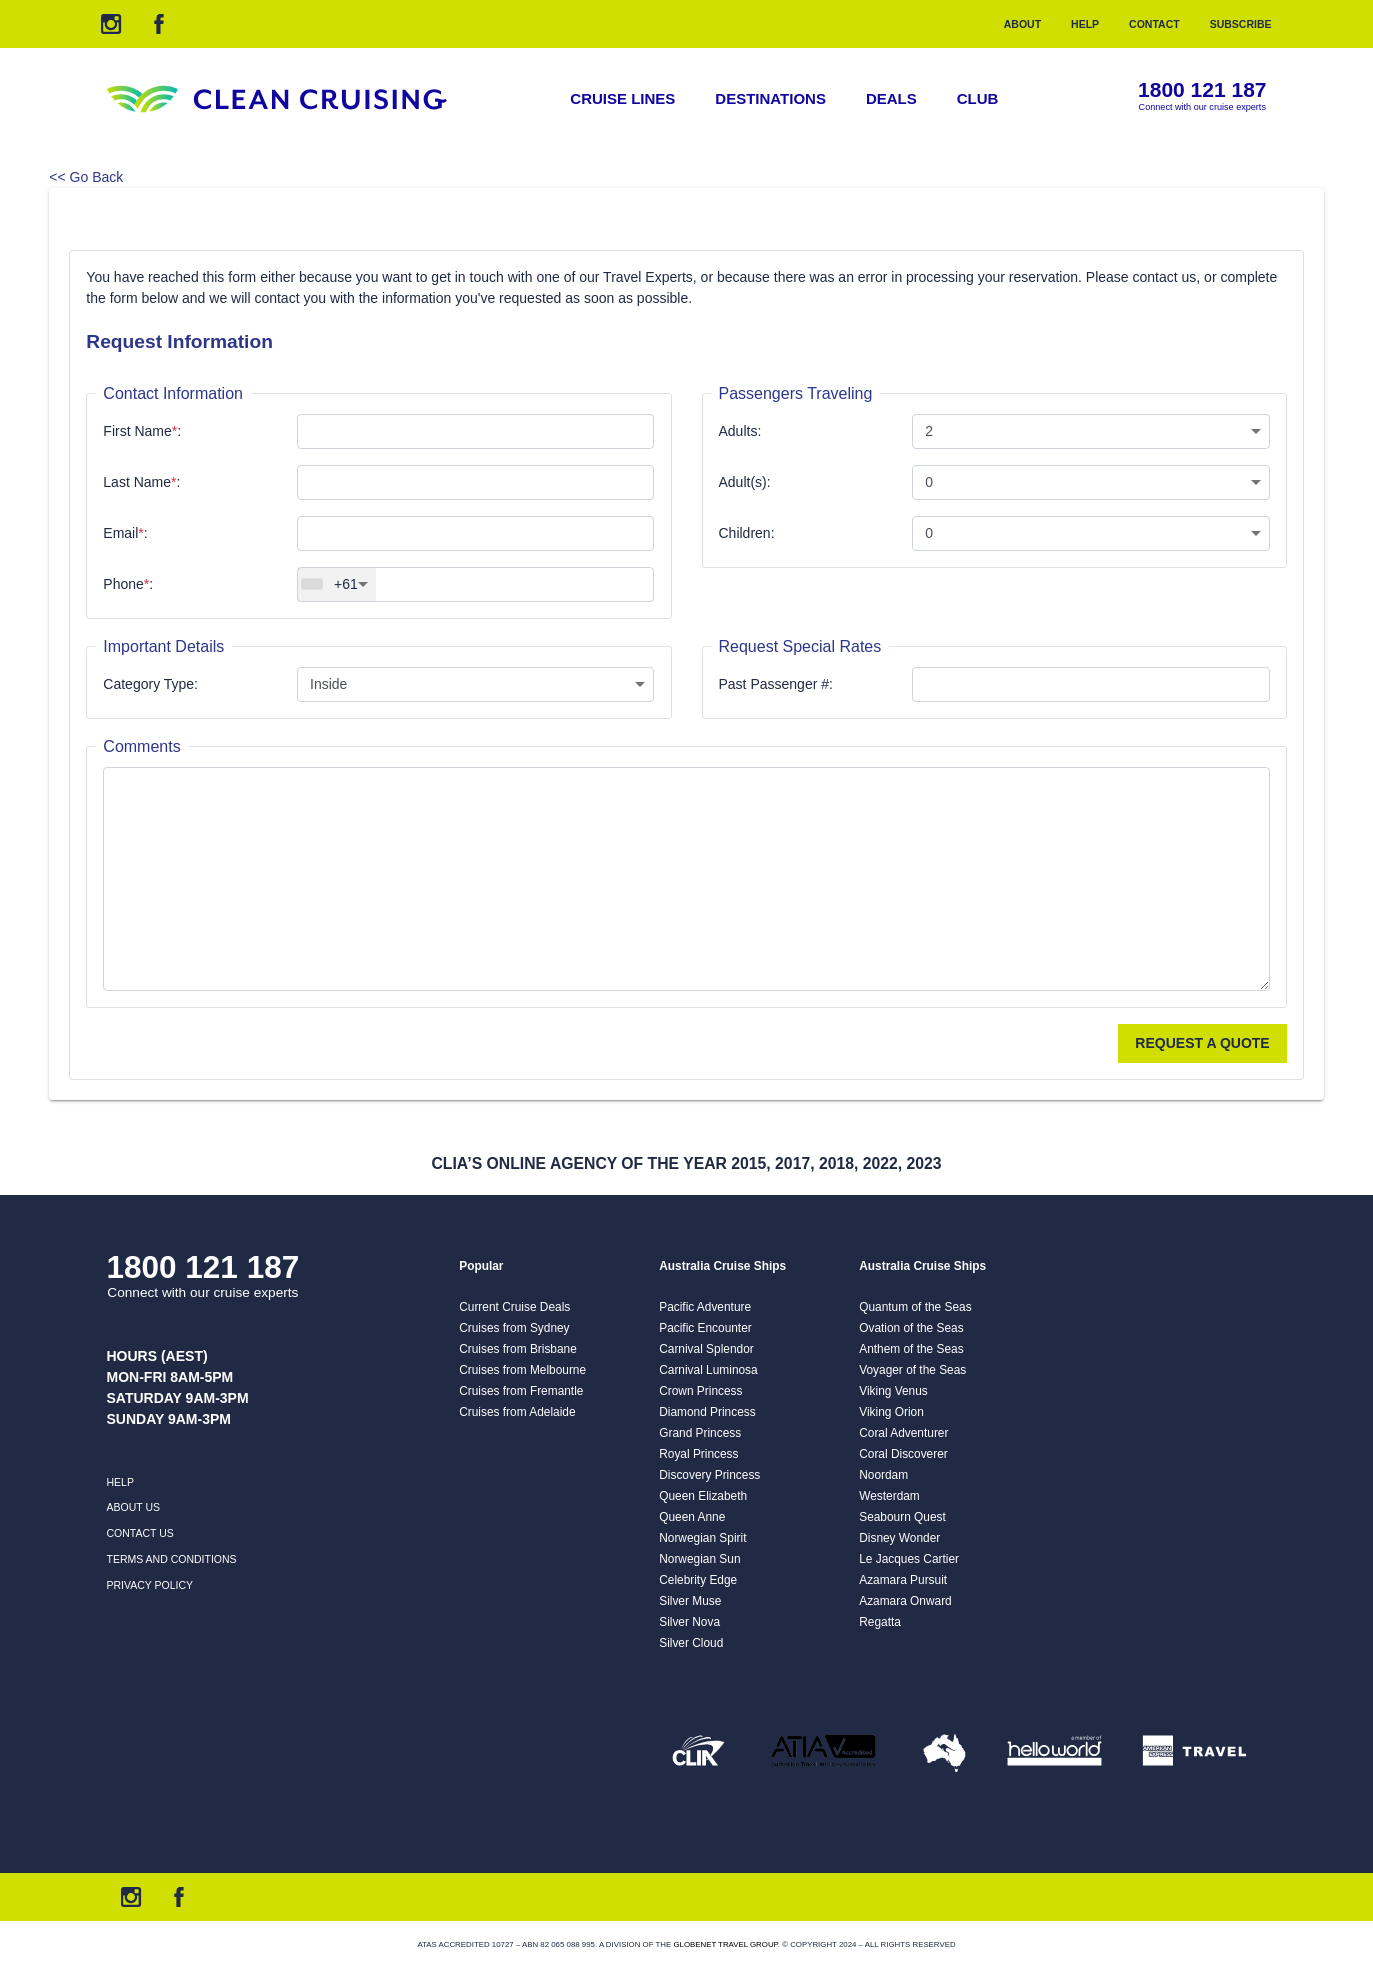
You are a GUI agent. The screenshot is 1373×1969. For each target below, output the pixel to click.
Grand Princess (700, 1433)
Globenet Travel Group (725, 1944)
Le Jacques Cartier (909, 1559)
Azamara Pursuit (903, 1580)
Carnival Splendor (706, 1349)
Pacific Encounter (705, 1328)
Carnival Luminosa (708, 1370)
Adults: (740, 431)
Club (978, 98)
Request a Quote (1202, 1043)
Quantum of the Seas (915, 1307)
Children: (747, 533)
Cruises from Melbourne (522, 1370)
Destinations (770, 98)
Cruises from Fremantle (521, 1391)
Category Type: (150, 684)
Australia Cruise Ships (722, 1266)
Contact (1154, 24)
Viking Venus (893, 1391)
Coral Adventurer (903, 1433)
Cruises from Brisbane (518, 1349)
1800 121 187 (1202, 90)
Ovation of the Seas (911, 1328)
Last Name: (141, 482)
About (1022, 24)
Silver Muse (690, 1601)
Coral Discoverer (903, 1454)
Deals (891, 98)
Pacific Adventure (705, 1307)
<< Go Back (86, 177)
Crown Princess (700, 1391)
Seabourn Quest (902, 1517)
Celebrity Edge (698, 1580)
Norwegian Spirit (702, 1538)
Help (1085, 24)
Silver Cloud (691, 1643)
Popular (481, 1266)
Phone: (128, 584)
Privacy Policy (150, 1585)
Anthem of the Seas (911, 1349)
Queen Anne (692, 1517)
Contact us (140, 1533)
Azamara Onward (905, 1601)
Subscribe (1241, 24)
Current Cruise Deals (514, 1307)
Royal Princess (698, 1454)
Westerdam (889, 1496)
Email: (125, 533)
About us (133, 1507)
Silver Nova (689, 1622)
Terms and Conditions (172, 1559)
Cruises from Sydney (514, 1328)
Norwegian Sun (699, 1559)
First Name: (142, 431)
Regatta (880, 1622)
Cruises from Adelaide (517, 1412)
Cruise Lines (622, 98)
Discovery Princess (709, 1475)
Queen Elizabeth (703, 1496)
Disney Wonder (899, 1538)
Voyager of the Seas (912, 1370)
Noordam (883, 1475)
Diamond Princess (707, 1412)
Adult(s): (745, 482)
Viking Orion (891, 1412)
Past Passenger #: (776, 684)
